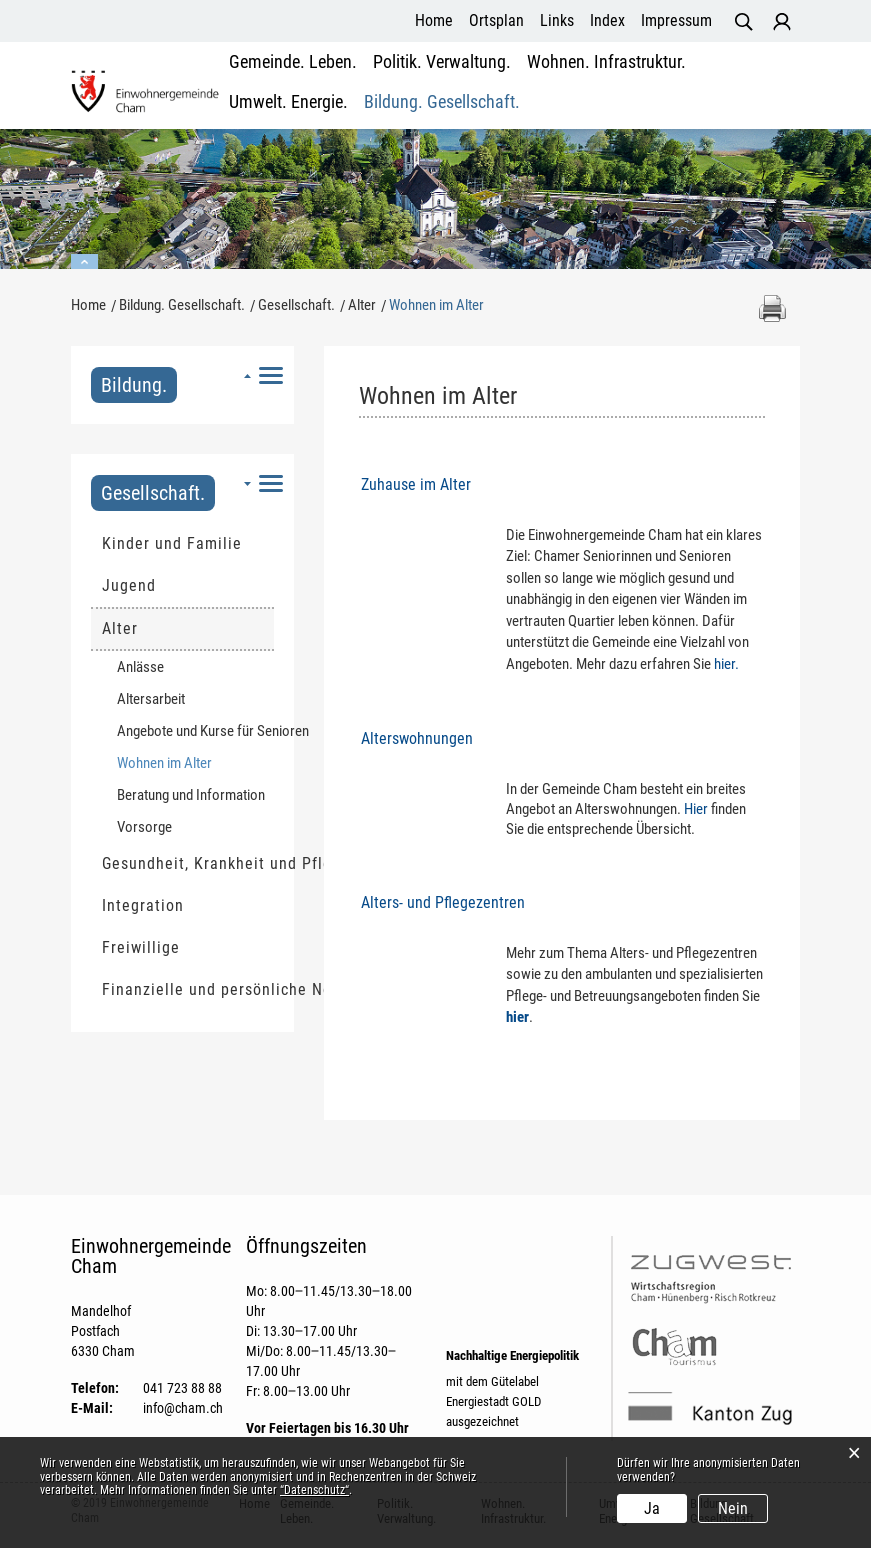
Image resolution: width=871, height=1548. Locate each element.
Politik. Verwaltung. (385, 80)
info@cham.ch (183, 1408)
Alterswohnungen (417, 738)
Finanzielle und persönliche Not (188, 989)
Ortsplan (496, 20)
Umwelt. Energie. (623, 80)
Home (434, 20)
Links (557, 20)
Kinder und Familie (172, 543)
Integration (143, 905)
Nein (733, 1508)
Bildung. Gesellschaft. (736, 80)
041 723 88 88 (182, 1388)
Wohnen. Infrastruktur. (507, 80)
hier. (726, 664)
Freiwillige (141, 947)
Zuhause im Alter (416, 484)
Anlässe (140, 667)
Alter (120, 628)
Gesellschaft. (153, 493)
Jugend (129, 585)
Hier (696, 809)
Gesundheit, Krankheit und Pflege (188, 863)
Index (607, 20)
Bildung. (134, 385)
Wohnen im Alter (195, 762)
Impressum (676, 20)
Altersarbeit (151, 699)
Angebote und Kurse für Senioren (195, 731)
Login (782, 22)
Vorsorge (144, 827)
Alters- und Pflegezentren (443, 902)
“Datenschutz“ (314, 1490)
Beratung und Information (191, 795)
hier (517, 1017)
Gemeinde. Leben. (274, 80)
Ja (652, 1508)
